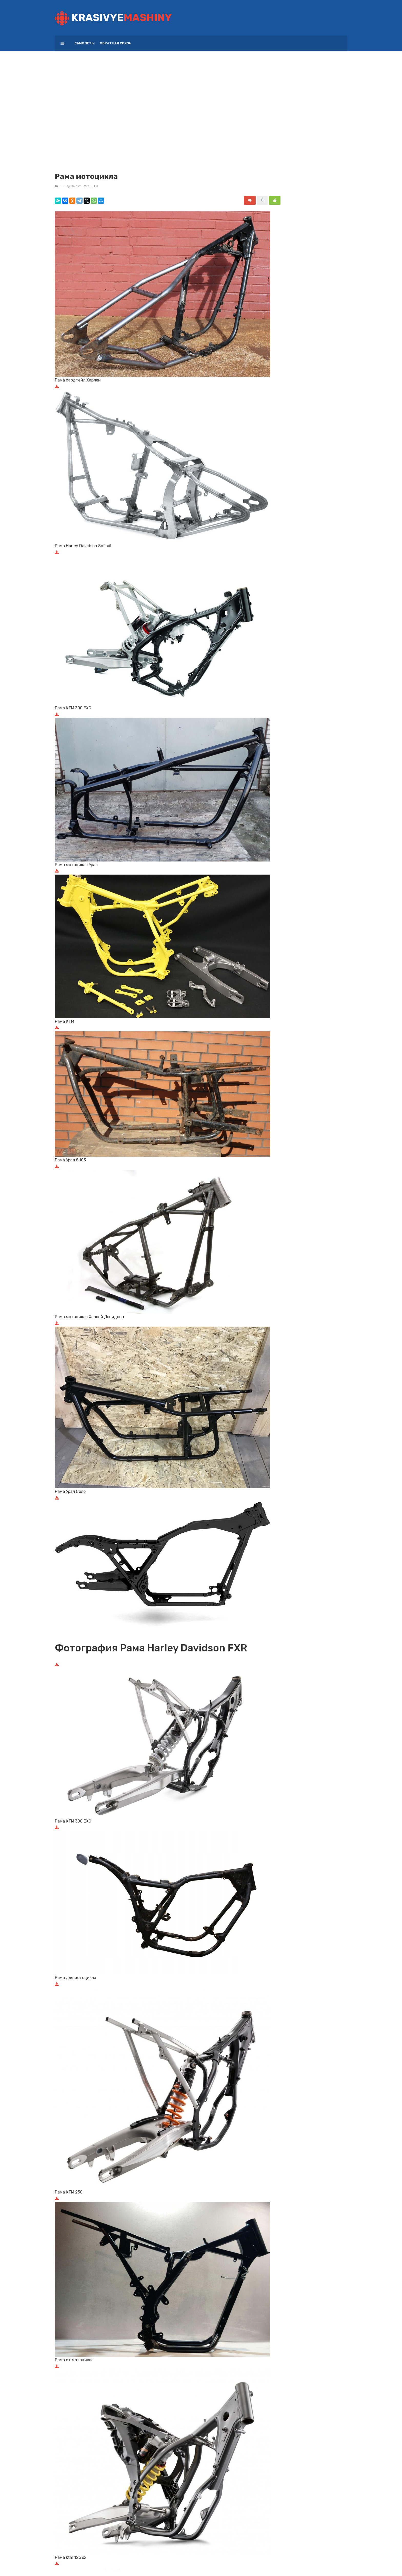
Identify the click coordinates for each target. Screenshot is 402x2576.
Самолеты (84, 43)
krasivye (113, 18)
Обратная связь (115, 43)
